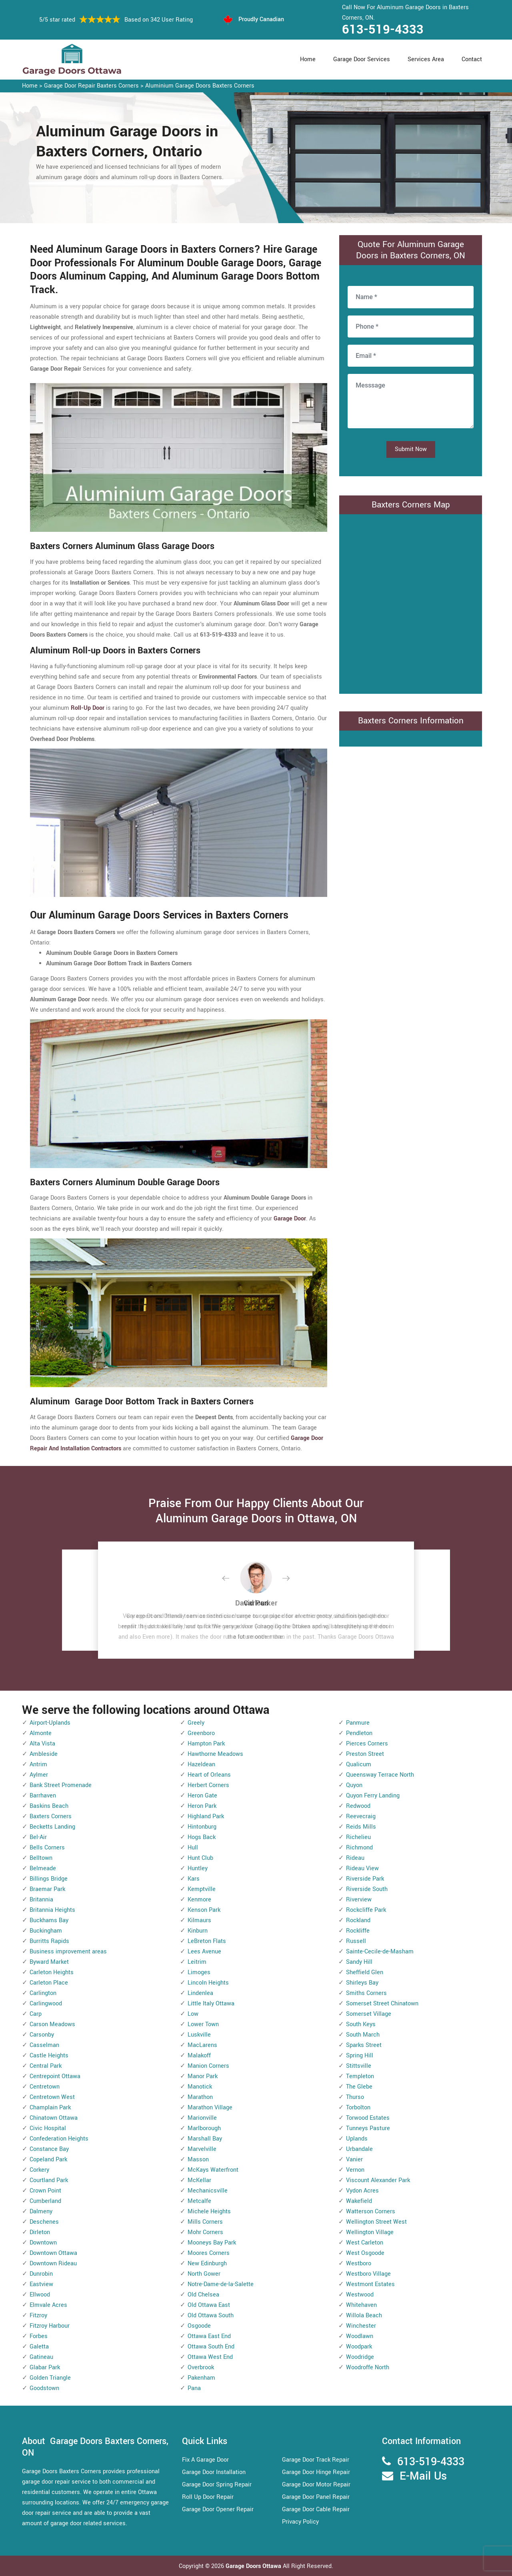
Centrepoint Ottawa (55, 2076)
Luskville (199, 2035)
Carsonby (42, 2035)
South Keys (361, 2024)
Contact (472, 59)
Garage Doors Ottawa (254, 2566)
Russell (356, 1941)
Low (193, 2014)
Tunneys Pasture (368, 2128)
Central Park (46, 2066)
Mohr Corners (205, 2232)
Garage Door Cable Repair (316, 2509)
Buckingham (46, 1931)
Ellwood (40, 2294)
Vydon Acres (362, 2191)
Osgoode (199, 2326)
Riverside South (367, 1889)
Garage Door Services (361, 59)
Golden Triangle (50, 2378)
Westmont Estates (370, 2284)
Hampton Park (206, 1743)
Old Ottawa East (209, 2305)
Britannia (41, 1899)
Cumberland (45, 2201)
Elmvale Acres (48, 2305)
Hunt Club (200, 1858)
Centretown (45, 2087)
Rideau (355, 1858)
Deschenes (44, 2222)
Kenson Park (204, 1910)
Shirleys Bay (362, 1983)
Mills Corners (205, 2222)
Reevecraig (361, 1816)
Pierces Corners (367, 1743)
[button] (232, 1579)
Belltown (41, 1858)
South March (363, 2035)
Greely (196, 1723)
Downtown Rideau (53, 2263)
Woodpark (359, 2346)
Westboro (358, 2263)
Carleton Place (49, 1983)
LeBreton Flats (207, 1941)
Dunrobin (41, 2274)
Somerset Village (368, 2014)
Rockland (358, 1920)
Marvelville (202, 2149)
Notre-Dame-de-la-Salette (221, 2284)
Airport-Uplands (50, 1723)
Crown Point (45, 2191)
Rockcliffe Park (366, 1910)
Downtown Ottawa (53, 2253)
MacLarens (202, 2045)
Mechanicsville (208, 2191)
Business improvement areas (68, 1951)
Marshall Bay (205, 2139)
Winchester (361, 2326)
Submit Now (411, 449)
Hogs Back (202, 1837)
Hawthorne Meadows (215, 1754)
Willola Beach (364, 2315)
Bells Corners (47, 1847)
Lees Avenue (204, 1951)
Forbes (39, 2336)
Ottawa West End (210, 2357)
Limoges (199, 1972)
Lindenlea (200, 1993)
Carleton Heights (52, 1972)
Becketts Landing (52, 1827)
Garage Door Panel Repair (316, 2497)
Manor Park (203, 2076)
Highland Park (206, 1816)
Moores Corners (209, 2253)
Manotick (200, 2087)
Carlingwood (46, 2003)
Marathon (200, 2097)
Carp (36, 2014)
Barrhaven (43, 1795)
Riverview (359, 1899)
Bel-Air (38, 1837)
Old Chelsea (203, 2294)
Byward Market (49, 1962)
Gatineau (41, 2357)
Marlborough (204, 2128)
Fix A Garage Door (205, 2460)
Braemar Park (47, 1889)
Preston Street (365, 1754)
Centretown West (52, 2097)
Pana (194, 2388)
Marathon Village (210, 2107)
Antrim (38, 1764)
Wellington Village (370, 2232)
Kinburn (198, 1931)
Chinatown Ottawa (54, 2118)
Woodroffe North (367, 2367)
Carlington (43, 1993)
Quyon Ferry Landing (373, 1795)
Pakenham (201, 2378)
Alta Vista (42, 1743)
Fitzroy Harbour (50, 2326)
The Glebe (359, 2087)
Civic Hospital (48, 2128)
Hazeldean (201, 1764)
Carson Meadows (52, 2024)
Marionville (202, 2118)
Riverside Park (365, 1879)
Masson (198, 2159)
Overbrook (201, 2367)
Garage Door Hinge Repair (316, 2472)
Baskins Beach (49, 1806)
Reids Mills (361, 1827)
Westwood (360, 2294)
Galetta (39, 2346)
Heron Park (202, 1806)
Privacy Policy (300, 2522)
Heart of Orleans (209, 1775)
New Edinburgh (207, 2263)
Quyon (354, 1785)
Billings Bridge (49, 1879)
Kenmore (199, 1899)
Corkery (39, 2170)
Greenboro (201, 1733)
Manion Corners (208, 2066)
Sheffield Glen (364, 1972)
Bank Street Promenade (61, 1785)
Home (308, 59)
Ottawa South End (211, 2346)
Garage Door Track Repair (315, 2460)
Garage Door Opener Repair (218, 2509)
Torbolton (358, 2107)
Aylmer (39, 1775)
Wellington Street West (376, 2222)
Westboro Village (368, 2274)
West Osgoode (365, 2253)
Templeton (360, 2076)
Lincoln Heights (208, 1983)
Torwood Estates (368, 2118)
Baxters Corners (51, 1816)
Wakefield (359, 2201)
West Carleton (364, 2243)
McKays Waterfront (213, 2170)
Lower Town (203, 2024)
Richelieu (358, 1837)
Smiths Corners (366, 1993)
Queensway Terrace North (380, 1775)
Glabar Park (45, 2367)
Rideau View (362, 1868)
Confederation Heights (59, 2139)
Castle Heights (49, 2055)
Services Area (426, 59)
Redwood (358, 1806)
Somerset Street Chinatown (382, 2003)
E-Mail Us (423, 2476)
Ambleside (44, 1754)
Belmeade (43, 1868)
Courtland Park (49, 2180)
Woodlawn (359, 2336)
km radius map (410, 602)
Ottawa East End (209, 2336)
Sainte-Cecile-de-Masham (380, 1951)
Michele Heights (209, 2211)
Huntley (198, 1868)
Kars (194, 1879)
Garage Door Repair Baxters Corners (91, 86)
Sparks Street (364, 2045)
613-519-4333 (383, 29)
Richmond (359, 1847)
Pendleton (359, 1733)
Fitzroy (38, 2315)
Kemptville (202, 1889)
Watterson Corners (370, 2211)
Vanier (354, 2159)
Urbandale (359, 2149)
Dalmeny (41, 2211)
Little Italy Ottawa (211, 2003)
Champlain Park (50, 2107)
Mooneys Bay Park (212, 2243)
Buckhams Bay (49, 1920)
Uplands (357, 2139)
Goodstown (44, 2388)
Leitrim (197, 1962)
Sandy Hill (359, 1962)
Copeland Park (48, 2159)
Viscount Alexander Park (378, 2180)
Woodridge (360, 2357)
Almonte (41, 1733)
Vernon (355, 2170)
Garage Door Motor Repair (316, 2484)
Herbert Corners (208, 1785)
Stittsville (358, 2066)
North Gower (204, 2274)
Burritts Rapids (49, 1941)
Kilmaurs (199, 1920)
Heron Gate (202, 1795)
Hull (193, 1847)
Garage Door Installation (214, 2472)
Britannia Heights (52, 1910)
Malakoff (199, 2055)
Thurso (355, 2097)
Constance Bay (49, 2149)
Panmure (358, 1723)
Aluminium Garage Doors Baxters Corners (199, 86)
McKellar (199, 2180)
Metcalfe (199, 2201)
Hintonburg (202, 1827)
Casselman (44, 2045)
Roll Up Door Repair (208, 2497)
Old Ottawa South (211, 2315)
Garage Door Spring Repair (217, 2484)
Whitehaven (361, 2305)
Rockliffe (358, 1931)
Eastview (41, 2284)
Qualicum (358, 1764)
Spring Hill (359, 2055)
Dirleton (40, 2232)
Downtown (43, 2243)
